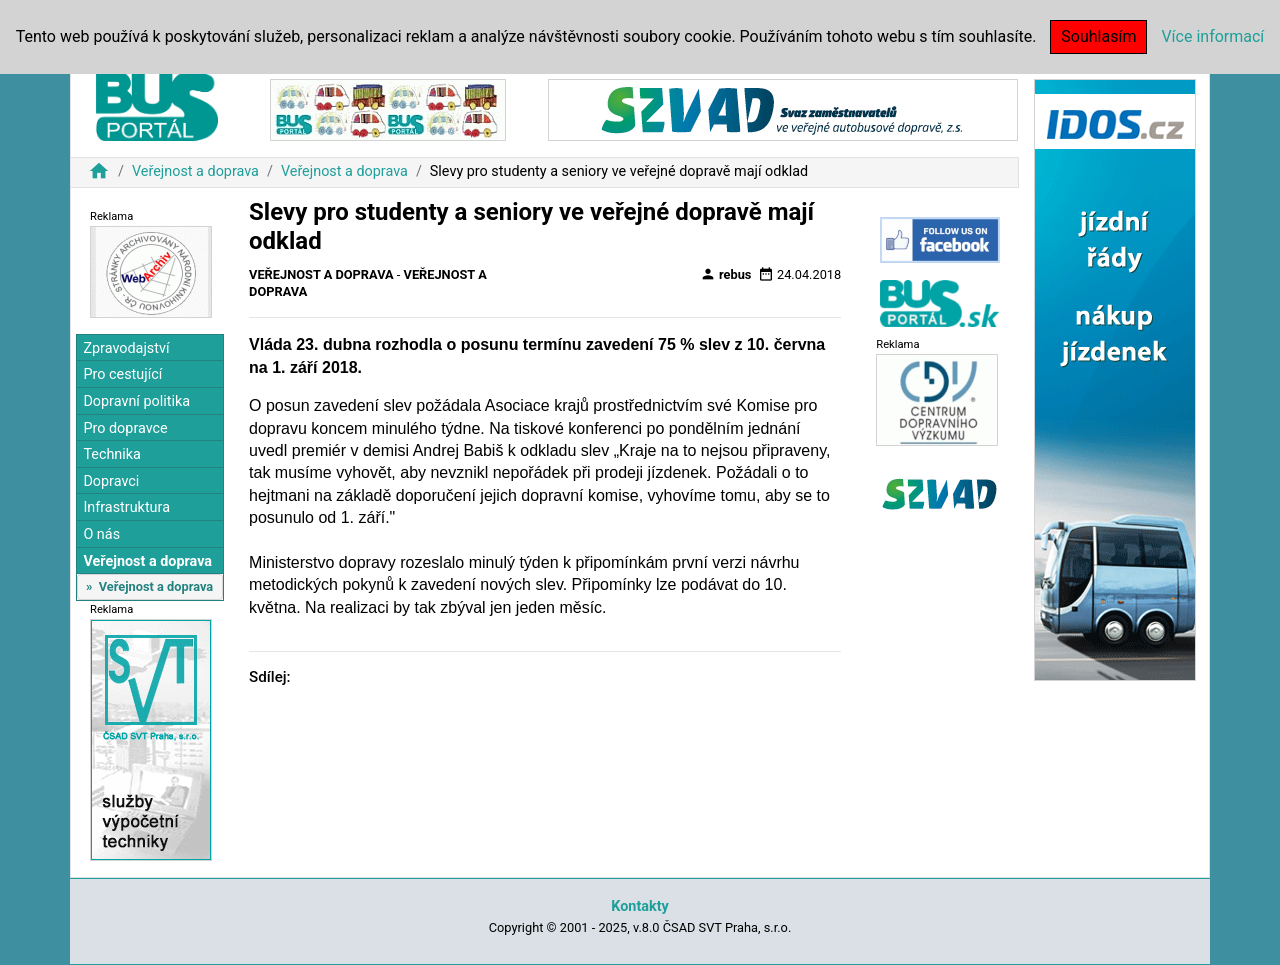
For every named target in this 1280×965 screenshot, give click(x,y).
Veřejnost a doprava (195, 171)
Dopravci (111, 481)
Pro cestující (122, 374)
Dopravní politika (136, 401)
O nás (101, 534)
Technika (112, 454)
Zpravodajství (126, 348)
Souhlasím (1098, 36)
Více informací (1212, 36)
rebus (726, 274)
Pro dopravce (125, 428)
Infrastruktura (126, 507)
